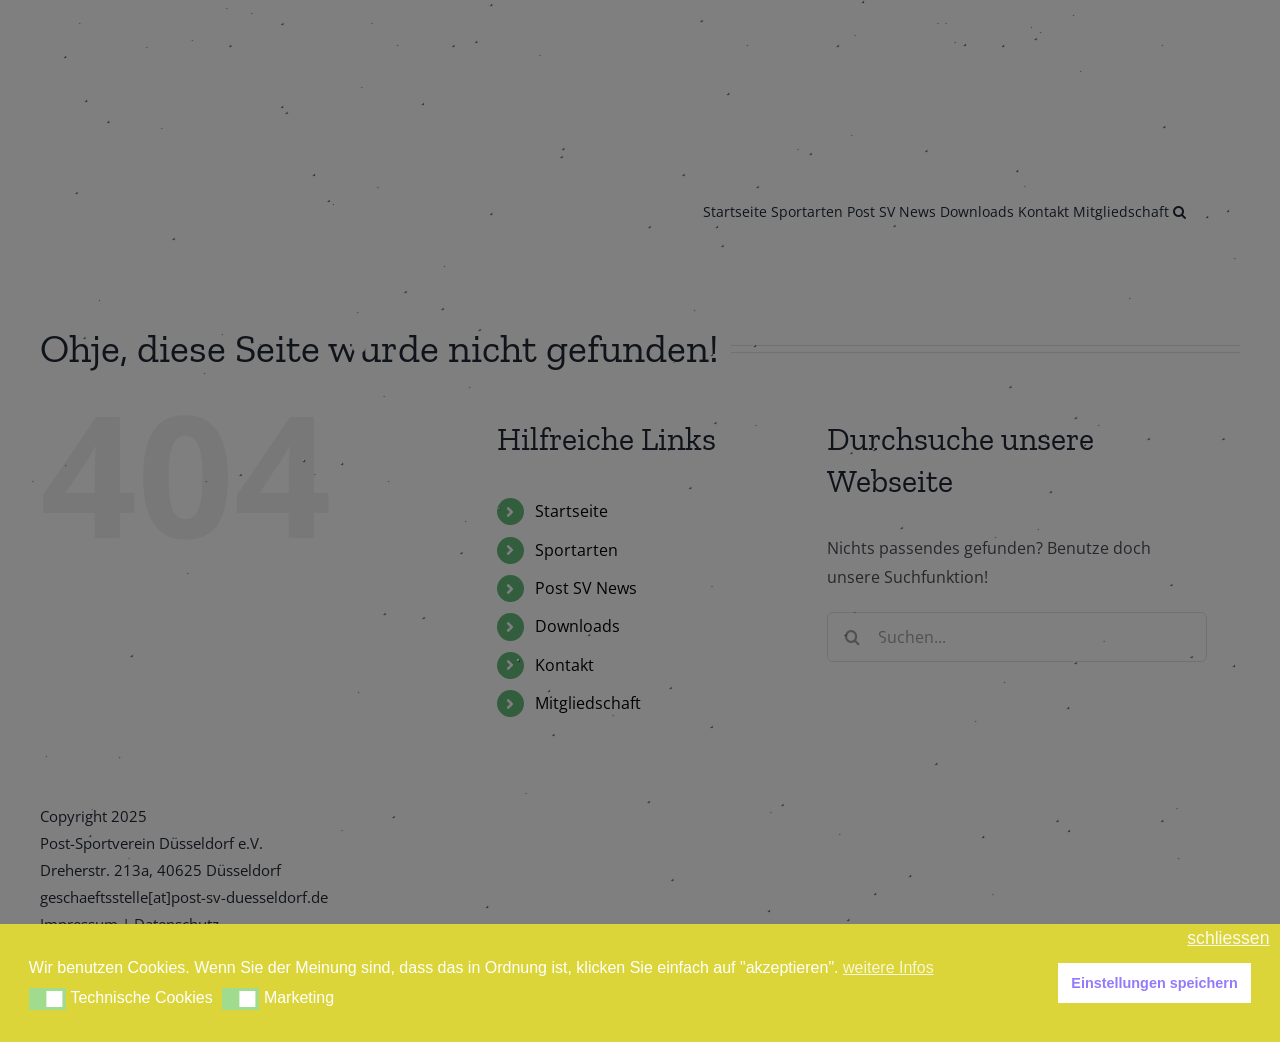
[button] (47, 999)
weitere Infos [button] (888, 967)
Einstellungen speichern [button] (1154, 983)
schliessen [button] (1228, 938)
